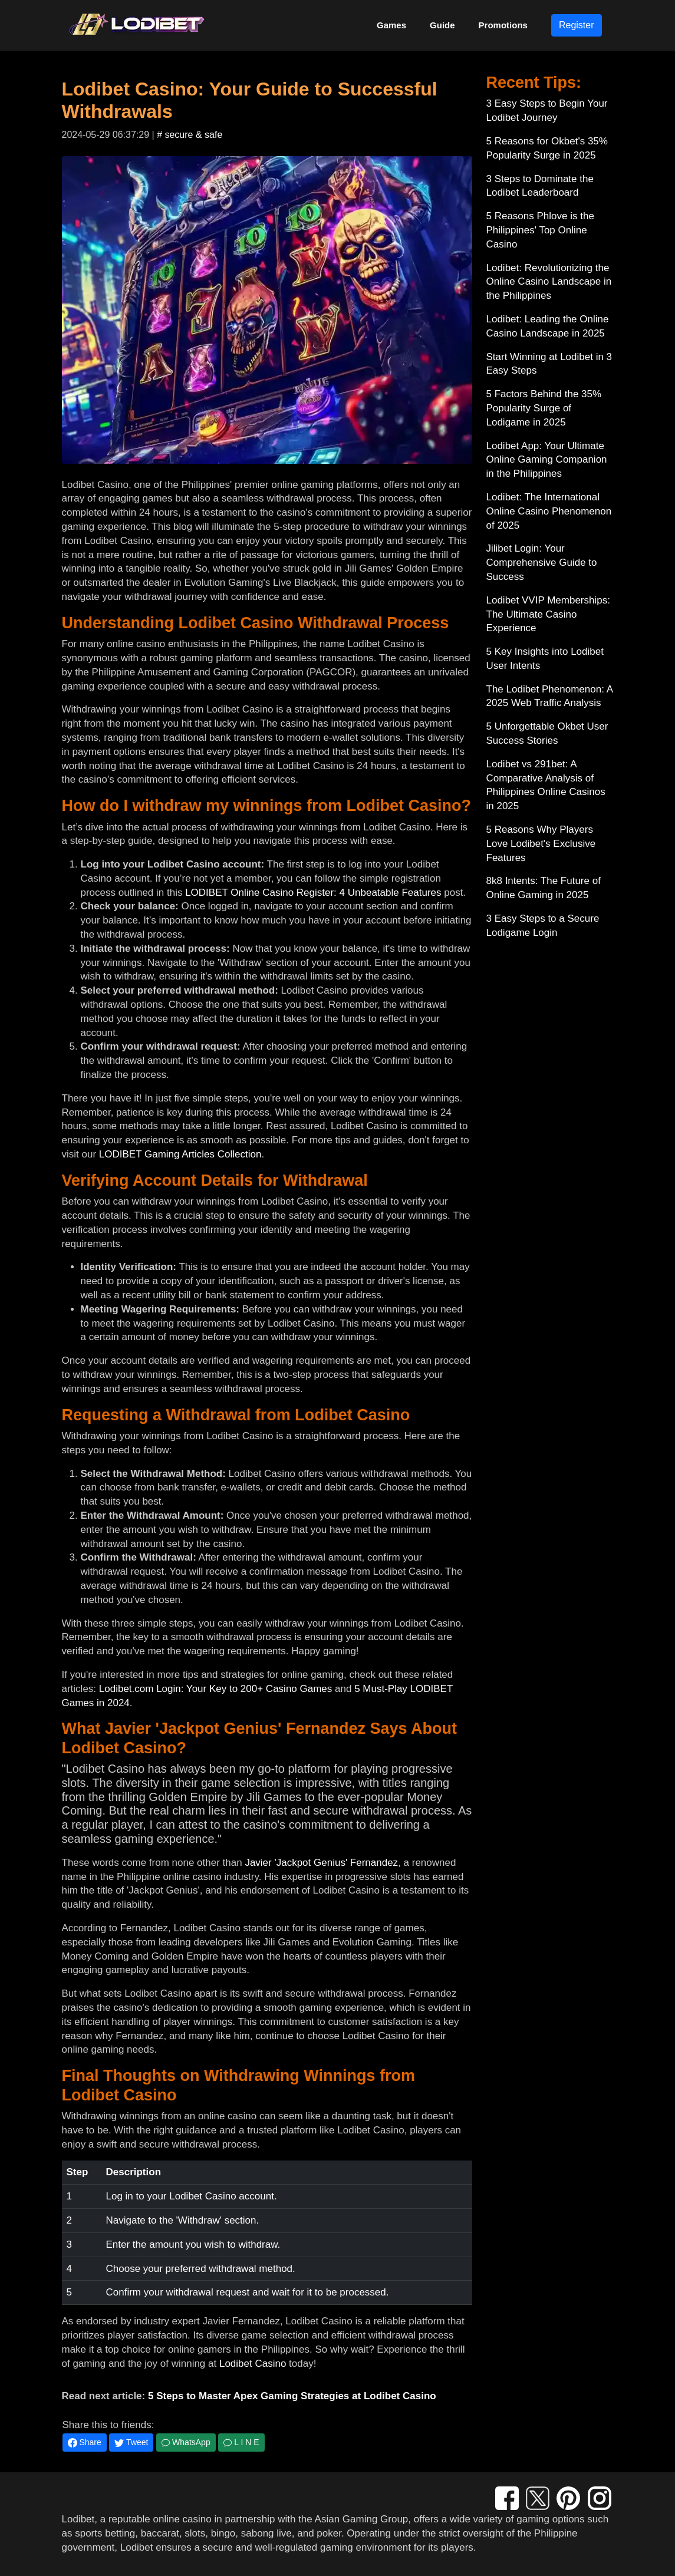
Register (576, 25)
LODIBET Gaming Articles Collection (180, 1154)
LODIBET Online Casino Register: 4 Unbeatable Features (313, 892)
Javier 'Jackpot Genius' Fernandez (321, 1862)
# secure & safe (189, 135)
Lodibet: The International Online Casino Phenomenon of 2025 (549, 511)
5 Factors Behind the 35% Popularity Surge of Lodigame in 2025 (544, 408)
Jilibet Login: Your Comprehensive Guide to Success (541, 562)
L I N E (241, 2442)
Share (84, 2443)
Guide (442, 25)
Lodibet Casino (252, 2363)
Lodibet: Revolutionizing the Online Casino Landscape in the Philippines (549, 282)
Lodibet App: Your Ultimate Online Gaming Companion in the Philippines (546, 460)
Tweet (131, 2443)
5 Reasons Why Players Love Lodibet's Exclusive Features (541, 843)
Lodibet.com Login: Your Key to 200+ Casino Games (215, 1688)
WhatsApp (186, 2442)
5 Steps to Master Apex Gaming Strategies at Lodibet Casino (292, 2396)
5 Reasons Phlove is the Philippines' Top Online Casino (540, 230)
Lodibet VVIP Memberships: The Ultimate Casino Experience (548, 614)
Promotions (503, 25)
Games (391, 25)
